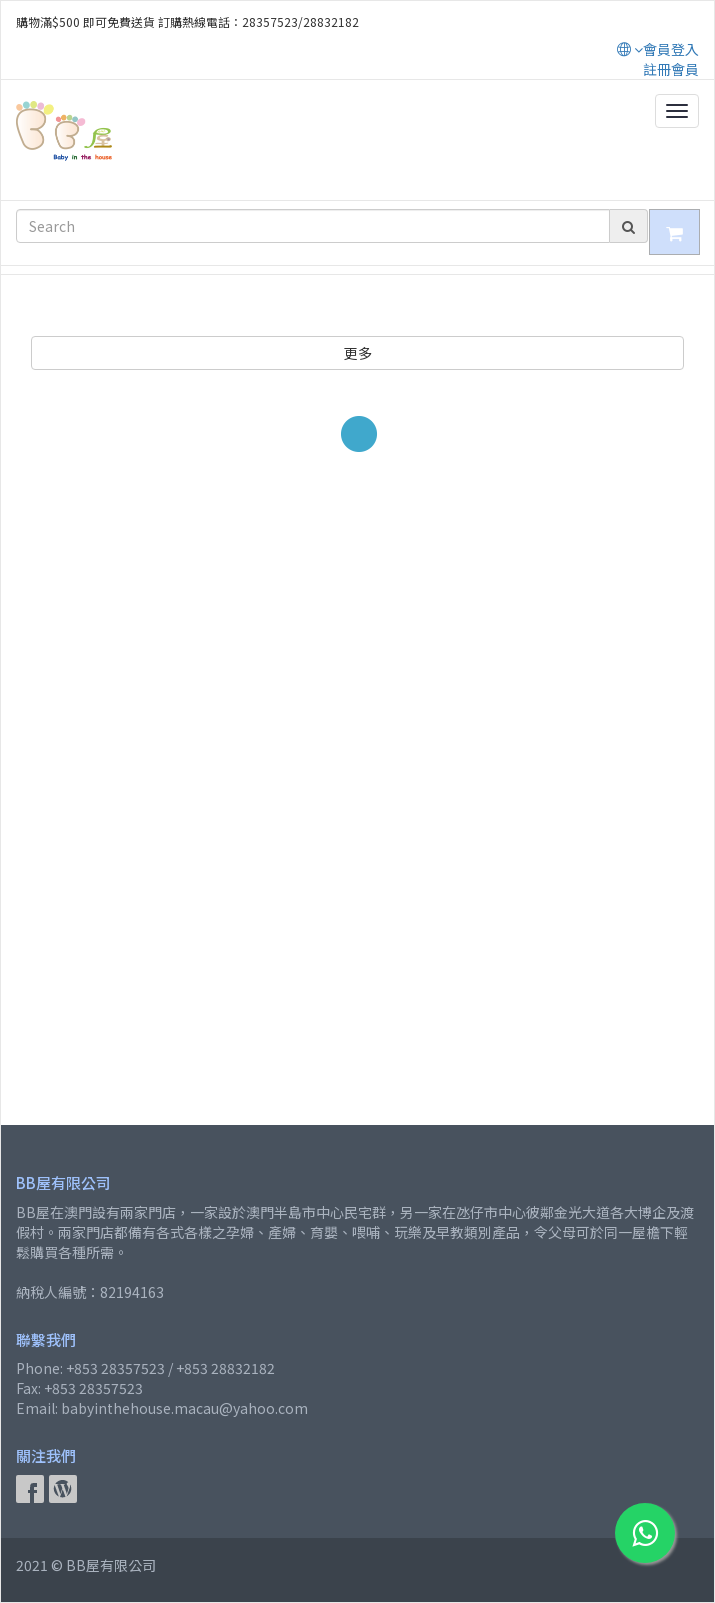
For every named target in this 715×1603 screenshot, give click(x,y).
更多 (358, 353)
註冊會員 (671, 69)
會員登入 (671, 49)
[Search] (313, 226)
